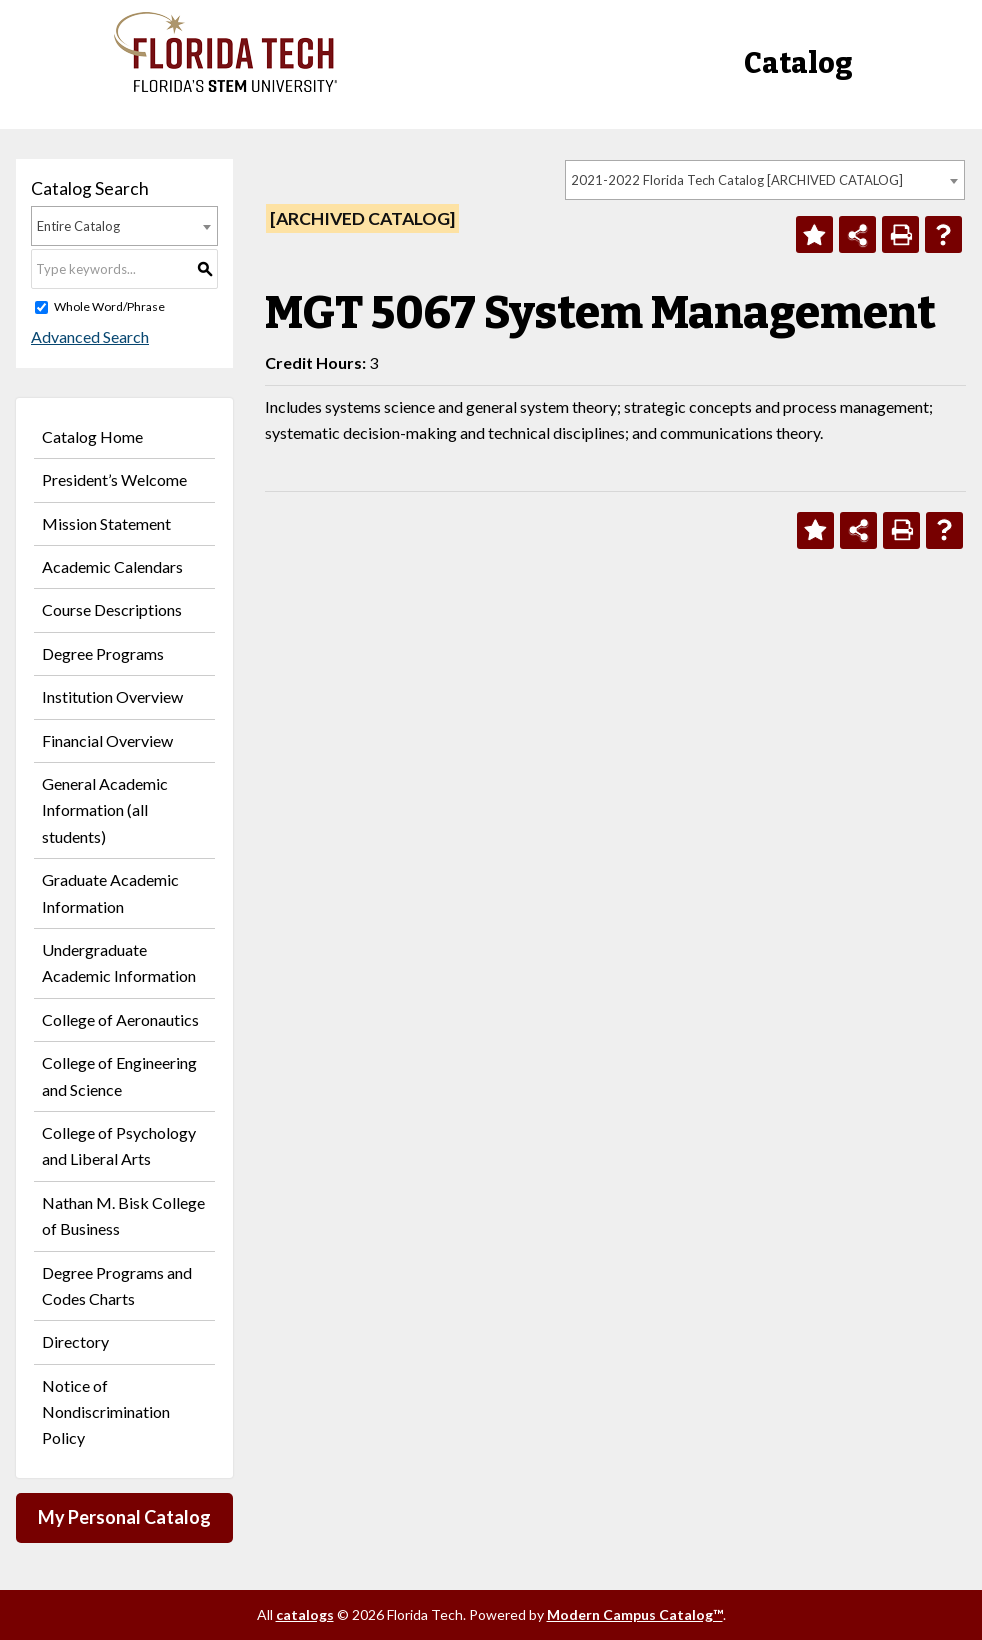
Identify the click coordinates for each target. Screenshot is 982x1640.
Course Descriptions (112, 609)
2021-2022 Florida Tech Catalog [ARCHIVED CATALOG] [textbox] (737, 180)
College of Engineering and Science (119, 1075)
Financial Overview (107, 740)
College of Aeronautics (120, 1019)
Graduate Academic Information (110, 892)
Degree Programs (103, 653)
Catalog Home (92, 436)
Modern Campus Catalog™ (635, 1614)
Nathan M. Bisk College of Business (123, 1215)
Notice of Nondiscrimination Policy (106, 1412)
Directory (75, 1341)
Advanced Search (90, 336)
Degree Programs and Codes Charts (117, 1285)
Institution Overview (112, 696)
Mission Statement (106, 523)
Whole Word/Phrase (109, 306)
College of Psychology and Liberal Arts (119, 1145)
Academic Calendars (112, 566)
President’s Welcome (114, 479)
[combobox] (765, 180)
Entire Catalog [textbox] (78, 226)
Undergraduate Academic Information (119, 962)
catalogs (305, 1614)
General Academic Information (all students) (105, 810)
